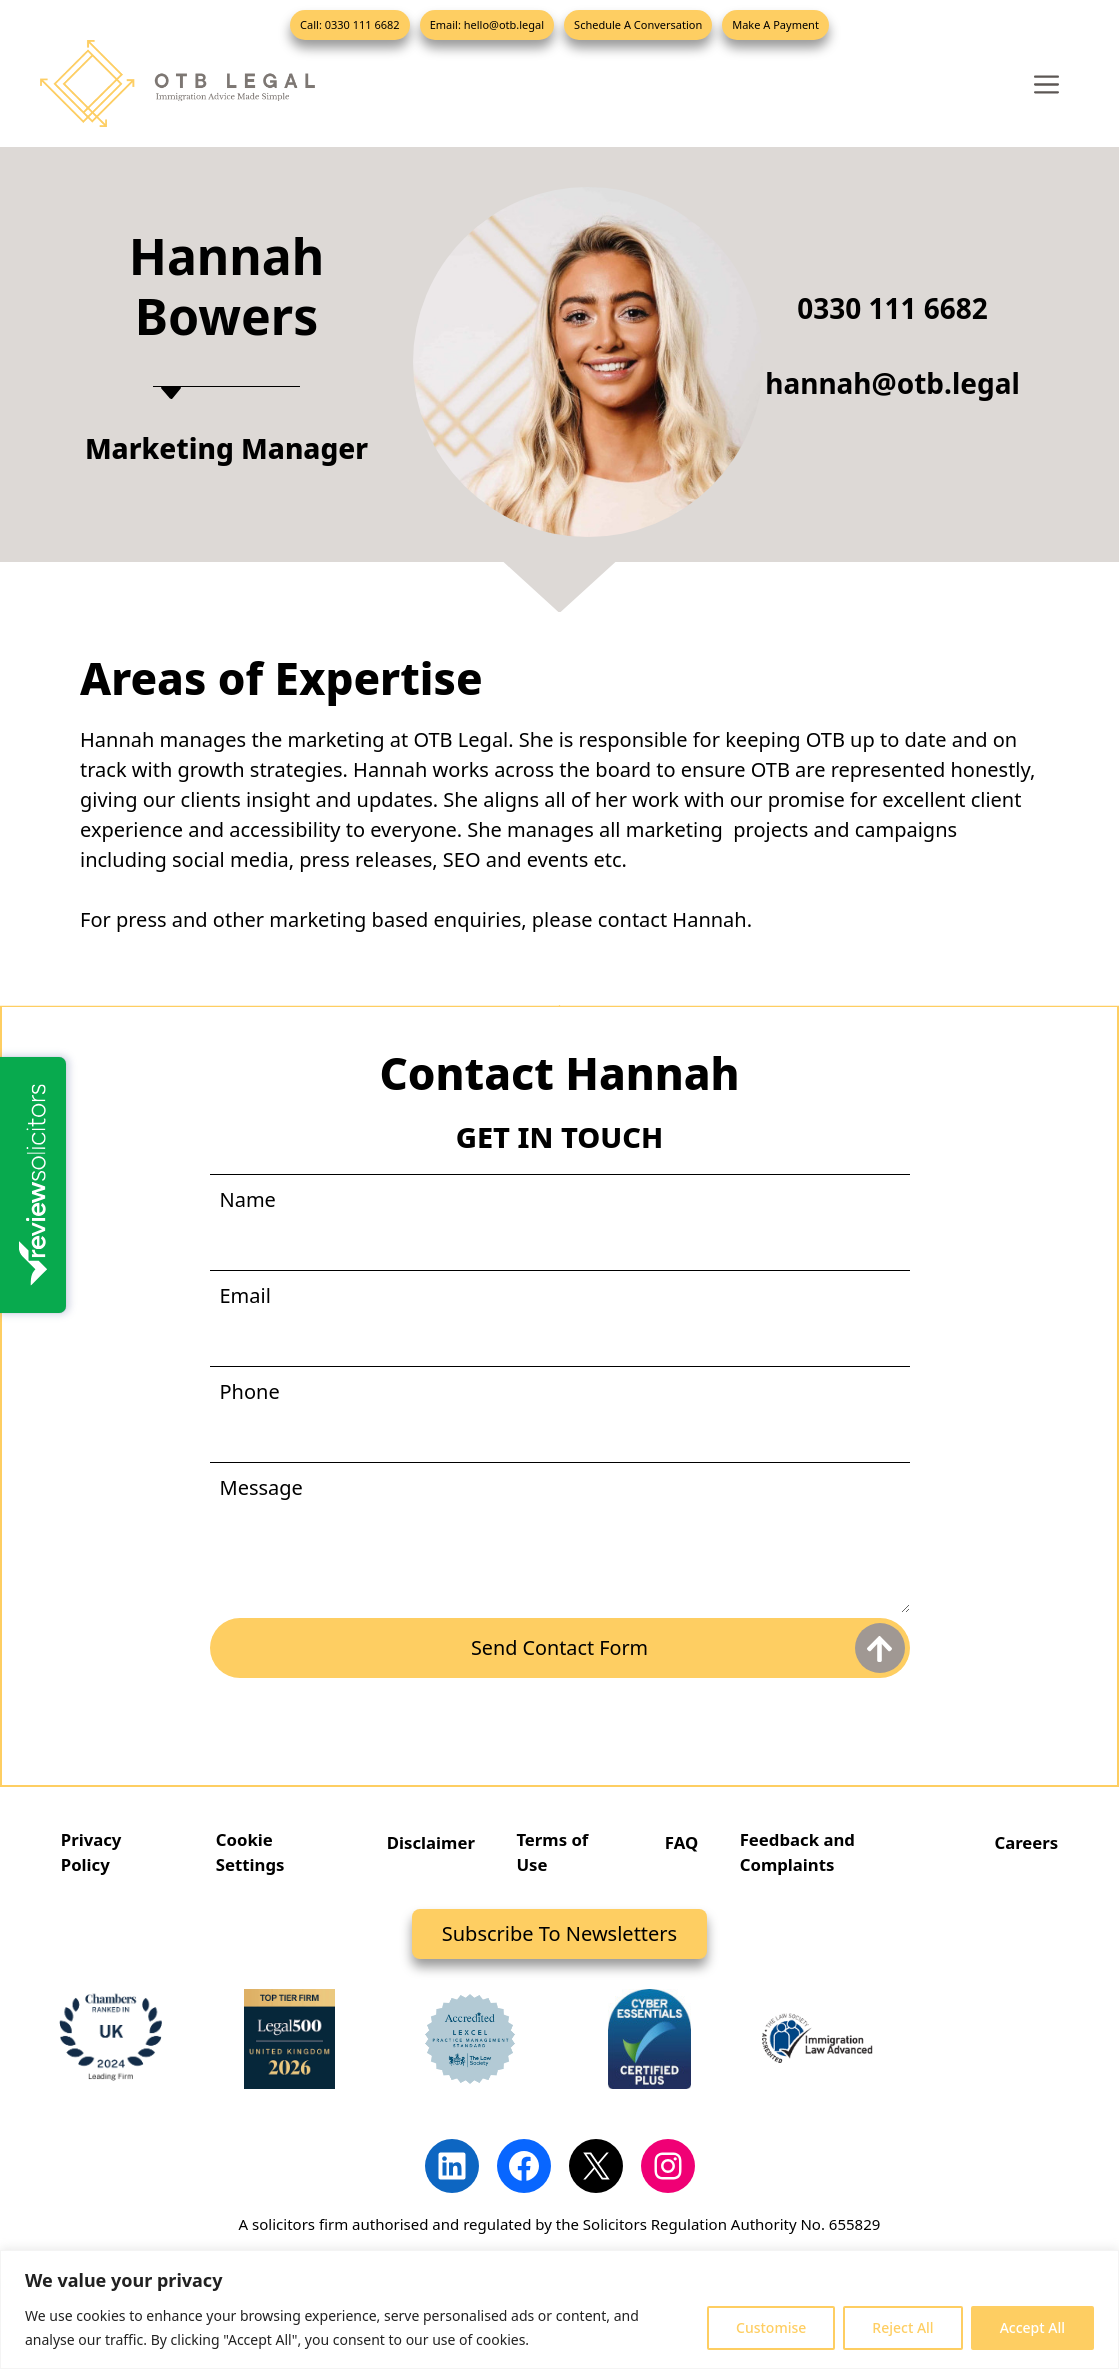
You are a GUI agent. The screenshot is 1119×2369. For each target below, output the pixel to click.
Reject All (902, 2327)
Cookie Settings (250, 1852)
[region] (559, 2309)
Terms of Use (553, 1852)
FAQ (681, 1842)
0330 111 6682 (892, 308)
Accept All (1032, 2327)
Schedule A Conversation (638, 24)
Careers (1025, 1842)
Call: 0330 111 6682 (350, 24)
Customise (771, 2327)
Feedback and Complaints (798, 1852)
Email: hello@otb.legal (487, 24)
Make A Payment (775, 24)
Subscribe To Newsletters (559, 1934)
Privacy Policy (92, 1852)
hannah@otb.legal (892, 383)
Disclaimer (431, 1842)
